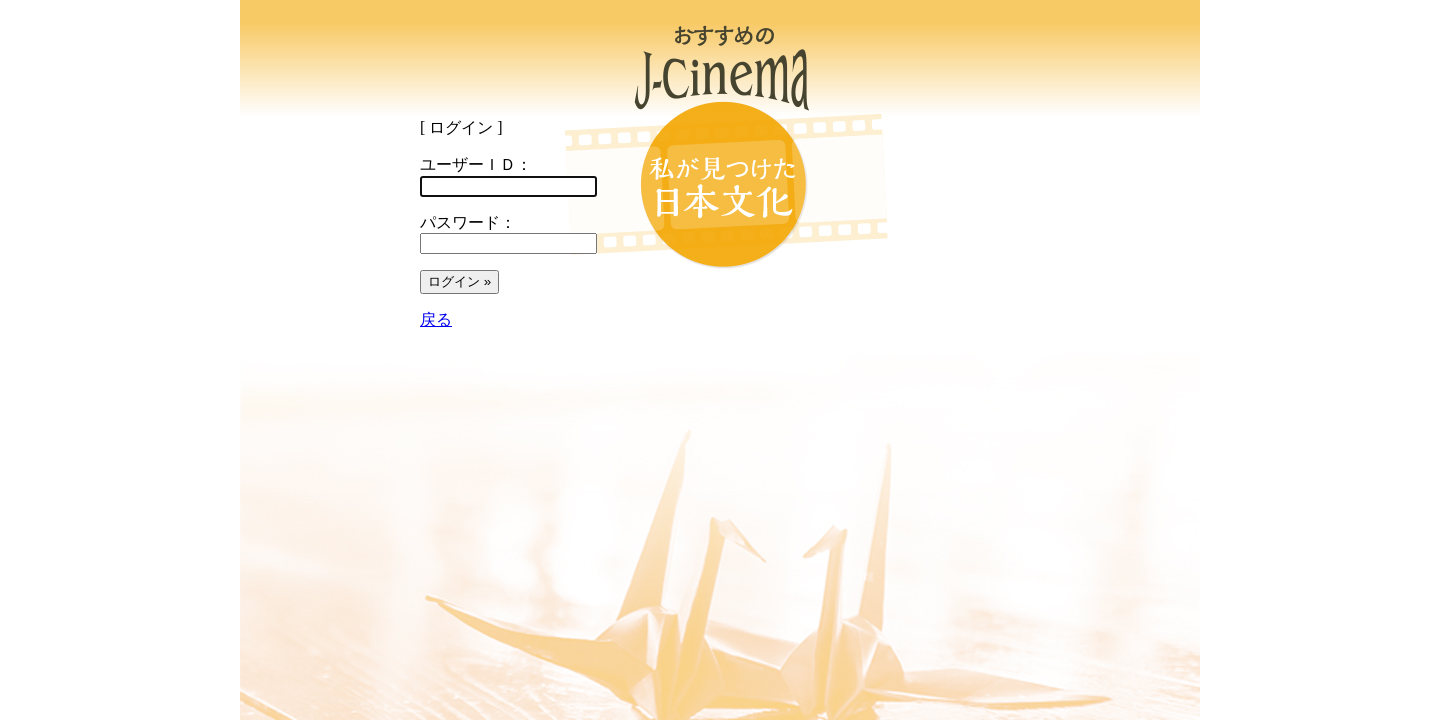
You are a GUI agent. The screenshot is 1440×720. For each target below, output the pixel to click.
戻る (436, 319)
